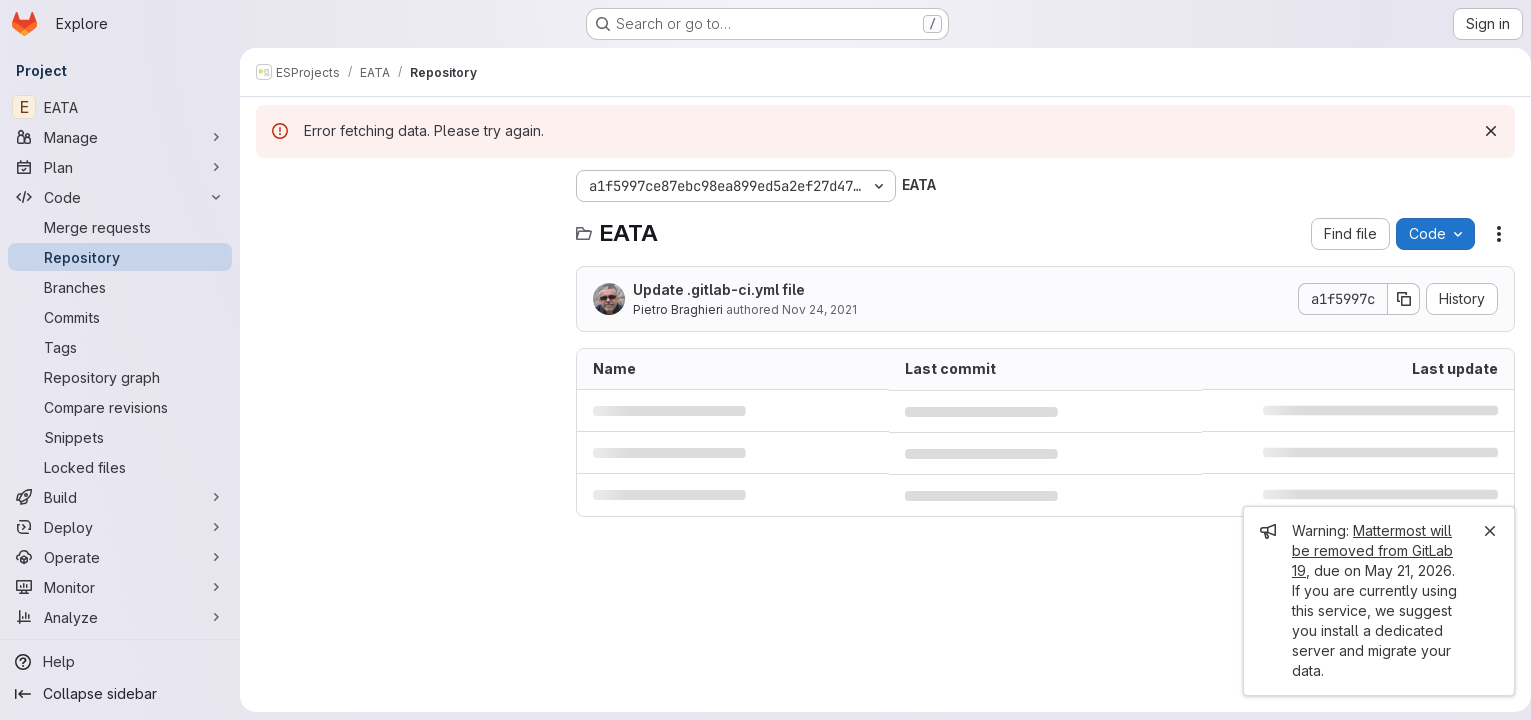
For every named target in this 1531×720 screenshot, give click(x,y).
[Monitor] (120, 587)
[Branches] (120, 287)
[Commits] (120, 317)
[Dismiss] (1483, 131)
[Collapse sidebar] (120, 694)
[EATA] (120, 107)
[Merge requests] (120, 227)
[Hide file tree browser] (272, 186)
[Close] (1482, 531)
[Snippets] (120, 437)
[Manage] (120, 137)
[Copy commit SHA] (1396, 299)
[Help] (120, 662)
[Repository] (120, 257)
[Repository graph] (120, 377)
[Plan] (120, 167)
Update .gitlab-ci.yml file (719, 289)
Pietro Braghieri (678, 309)
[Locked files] (120, 467)
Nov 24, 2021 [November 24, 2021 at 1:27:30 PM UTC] (819, 309)
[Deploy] (120, 527)
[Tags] (120, 347)
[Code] (120, 197)
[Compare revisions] (120, 407)
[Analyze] (120, 617)
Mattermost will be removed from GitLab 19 (1364, 550)
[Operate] (120, 557)
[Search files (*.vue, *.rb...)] (406, 226)
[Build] (120, 497)
